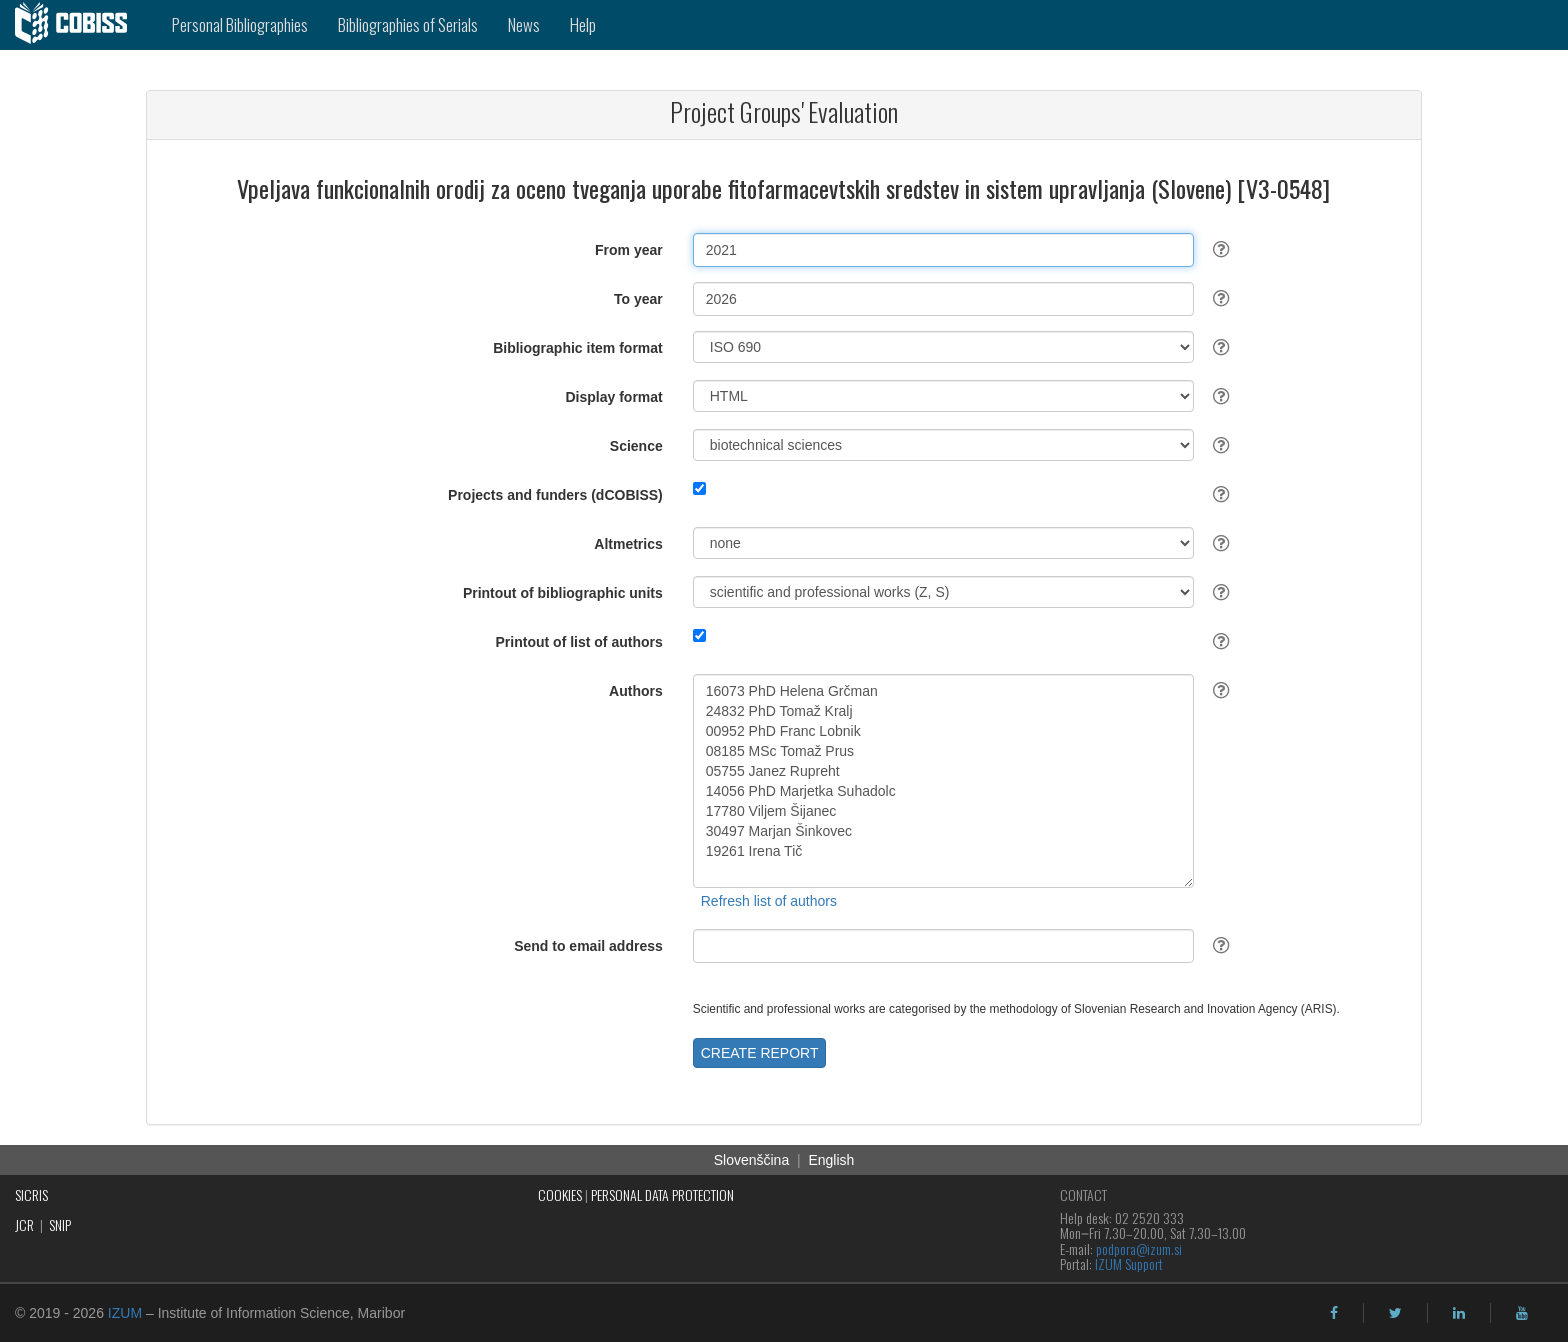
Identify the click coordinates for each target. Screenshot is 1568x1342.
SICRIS (31, 1194)
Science (636, 446)
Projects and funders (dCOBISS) (555, 495)
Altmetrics (628, 544)
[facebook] (1334, 1313)
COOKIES (560, 1194)
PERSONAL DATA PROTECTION (662, 1194)
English (831, 1160)
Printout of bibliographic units (563, 593)
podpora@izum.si (1139, 1248)
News (524, 24)
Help (583, 24)
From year (629, 250)
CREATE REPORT (760, 1053)
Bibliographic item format (578, 348)
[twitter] (1395, 1313)
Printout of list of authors (579, 642)
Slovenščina (752, 1160)
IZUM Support (1129, 1263)
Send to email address (588, 946)
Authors (636, 691)
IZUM (125, 1313)
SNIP (60, 1224)
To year (638, 299)
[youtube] (1522, 1313)
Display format (614, 397)
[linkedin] (1459, 1313)
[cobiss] (78, 25)
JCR (24, 1224)
